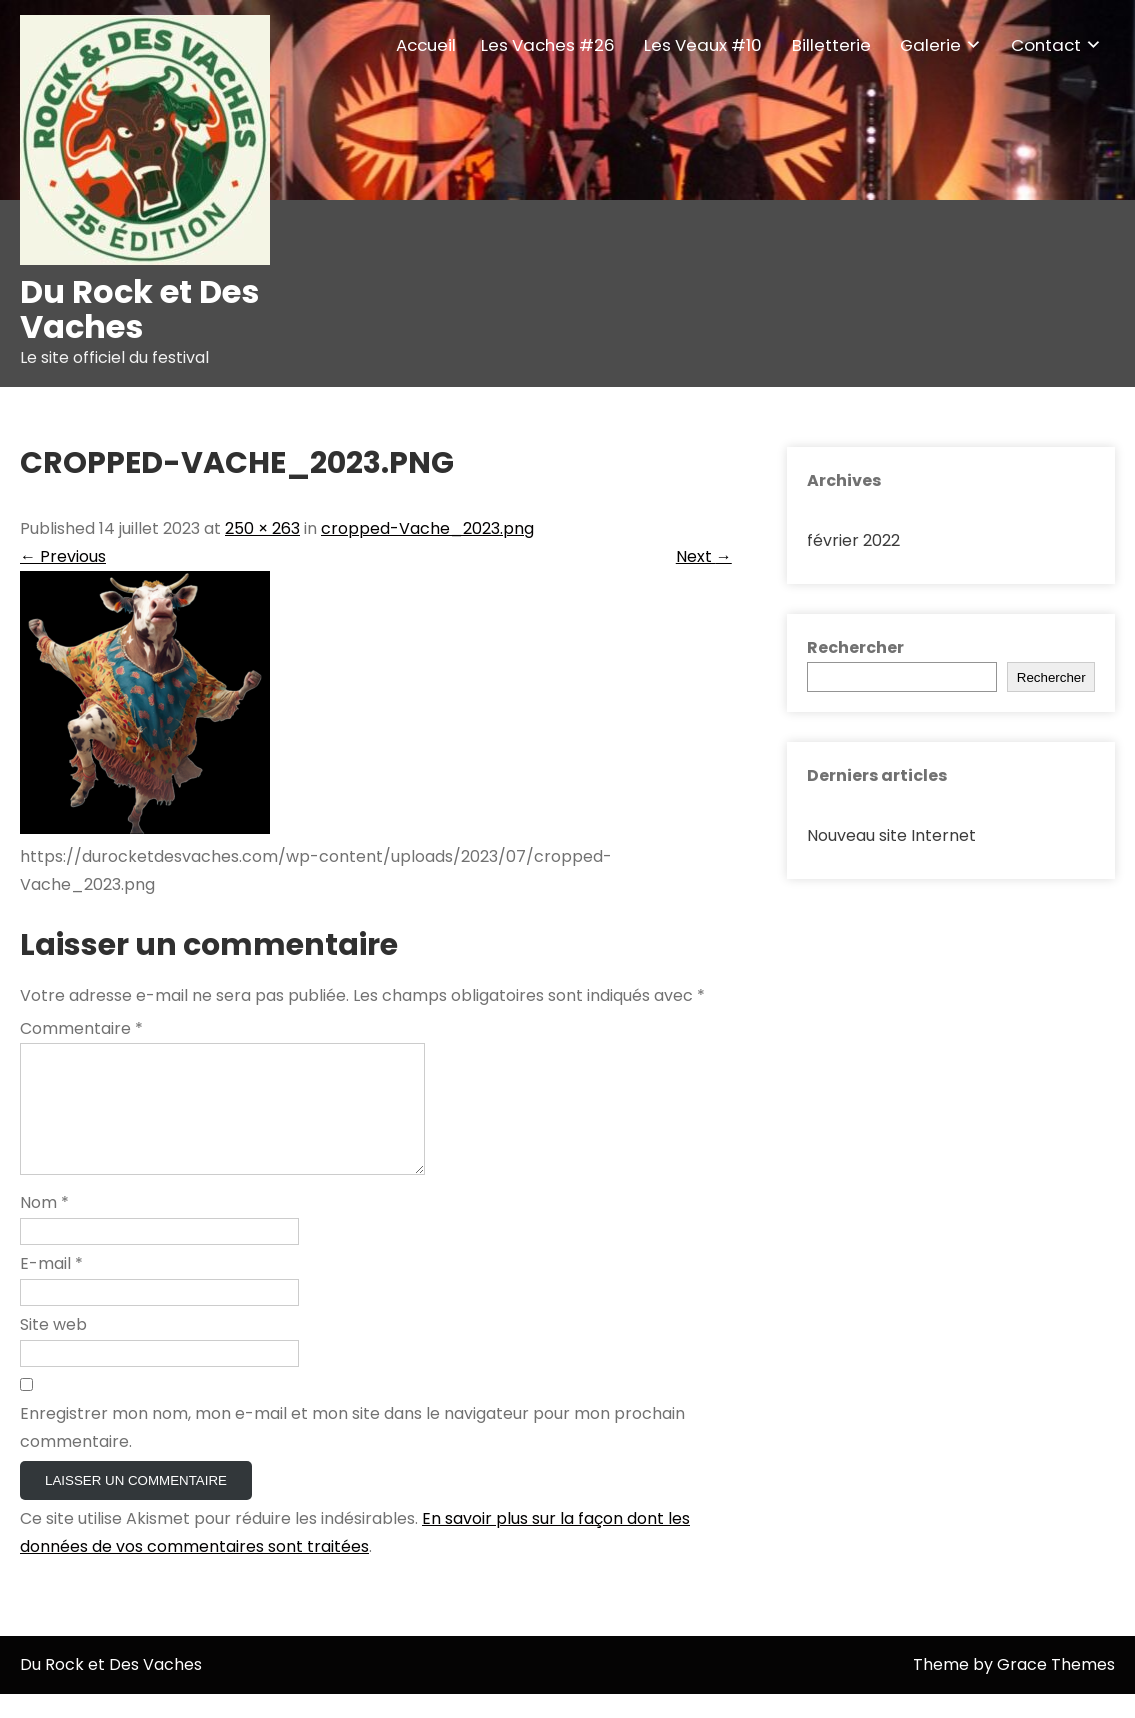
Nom (44, 1226)
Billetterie (831, 45)
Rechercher (855, 647)
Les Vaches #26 (548, 45)
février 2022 (853, 540)
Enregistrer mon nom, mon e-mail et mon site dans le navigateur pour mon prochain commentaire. (352, 1451)
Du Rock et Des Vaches (139, 309)
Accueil (426, 45)
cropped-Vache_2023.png (427, 528)
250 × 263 (262, 528)
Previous (63, 556)
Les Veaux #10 (703, 45)
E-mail (51, 1287)
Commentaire (81, 1028)
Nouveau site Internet (891, 835)
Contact (1046, 45)
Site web (53, 1348)
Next (704, 556)
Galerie (930, 45)
